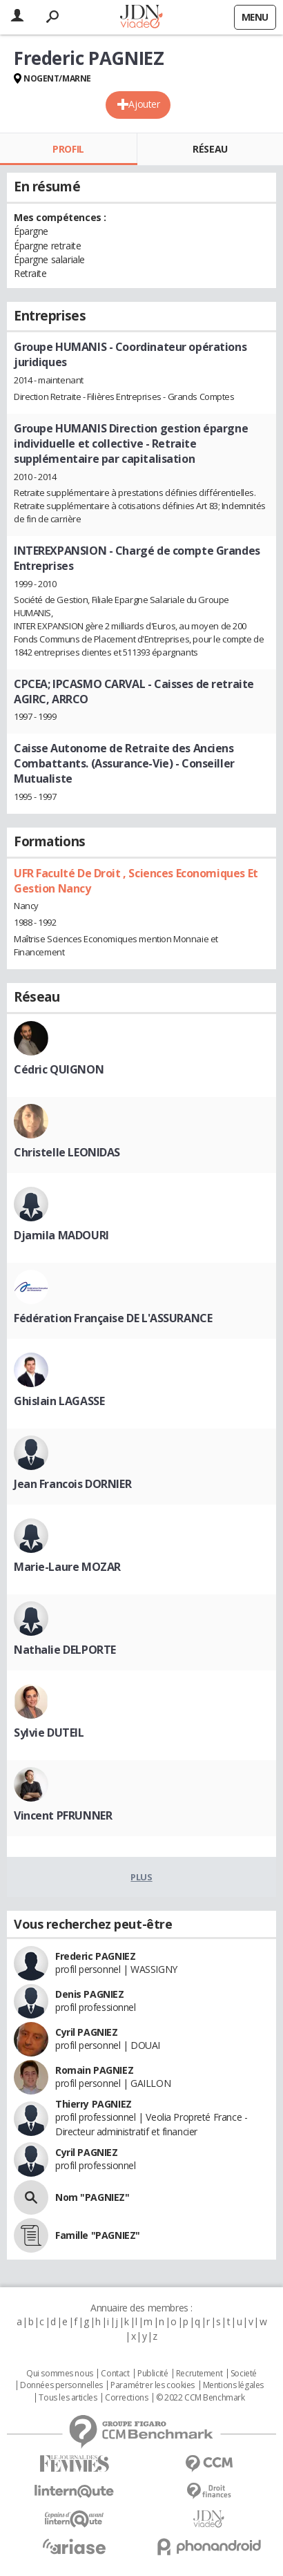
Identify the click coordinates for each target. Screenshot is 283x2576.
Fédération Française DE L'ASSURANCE (113, 1318)
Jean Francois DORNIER (72, 1483)
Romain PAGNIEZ (94, 2070)
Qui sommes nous (59, 2373)
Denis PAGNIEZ (89, 1994)
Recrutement (199, 2373)
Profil (68, 148)
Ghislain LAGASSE (59, 1401)
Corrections (126, 2398)
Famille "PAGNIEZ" (97, 2235)
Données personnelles (61, 2385)
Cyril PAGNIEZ (86, 2032)
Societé (244, 2373)
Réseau (210, 148)
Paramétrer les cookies (152, 2385)
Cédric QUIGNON (59, 1069)
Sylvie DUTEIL (49, 1732)
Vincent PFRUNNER (63, 1815)
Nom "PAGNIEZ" (92, 2197)
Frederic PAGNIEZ (95, 1956)
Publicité (152, 2373)
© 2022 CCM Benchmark (200, 2398)
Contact (115, 2373)
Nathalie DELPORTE (65, 1649)
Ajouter (143, 104)
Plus (141, 1877)
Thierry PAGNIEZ (93, 2103)
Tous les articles (68, 2398)
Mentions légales (233, 2385)
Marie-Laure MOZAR (67, 1566)
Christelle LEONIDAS (67, 1152)
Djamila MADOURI (61, 1235)
